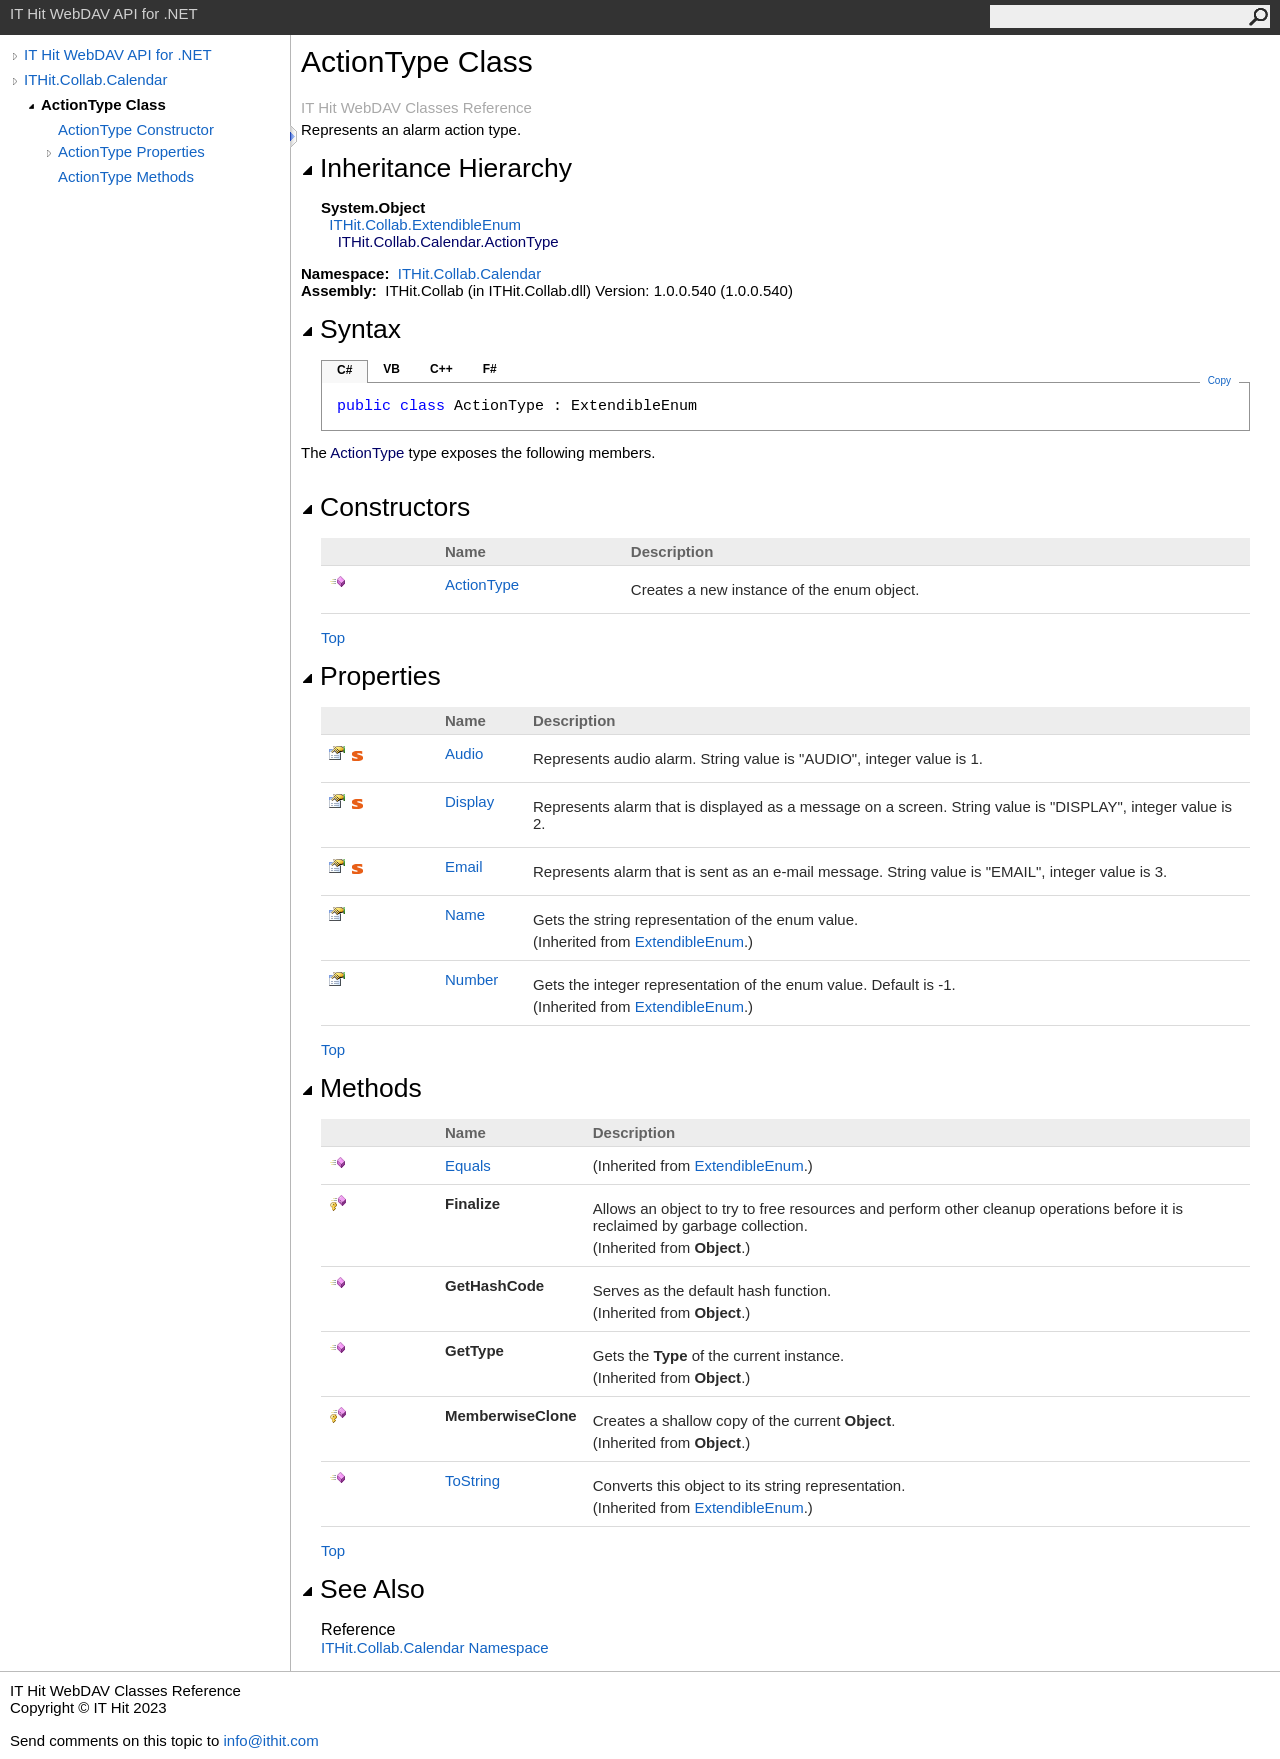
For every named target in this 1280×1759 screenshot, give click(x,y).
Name (465, 914)
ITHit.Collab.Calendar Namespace (435, 1647)
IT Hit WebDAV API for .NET (118, 54)
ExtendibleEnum (689, 941)
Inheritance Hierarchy (436, 168)
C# (344, 370)
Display (469, 801)
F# (490, 369)
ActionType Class (103, 104)
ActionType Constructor (136, 129)
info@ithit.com (270, 1740)
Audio (464, 753)
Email (464, 866)
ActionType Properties (131, 151)
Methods (361, 1088)
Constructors (385, 507)
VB (391, 369)
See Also (363, 1589)
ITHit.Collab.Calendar (95, 79)
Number (471, 979)
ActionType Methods (126, 176)
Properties (371, 676)
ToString (472, 1480)
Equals (468, 1165)
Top (333, 637)
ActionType (482, 584)
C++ (441, 369)
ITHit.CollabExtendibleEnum (425, 224)
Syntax (351, 329)
